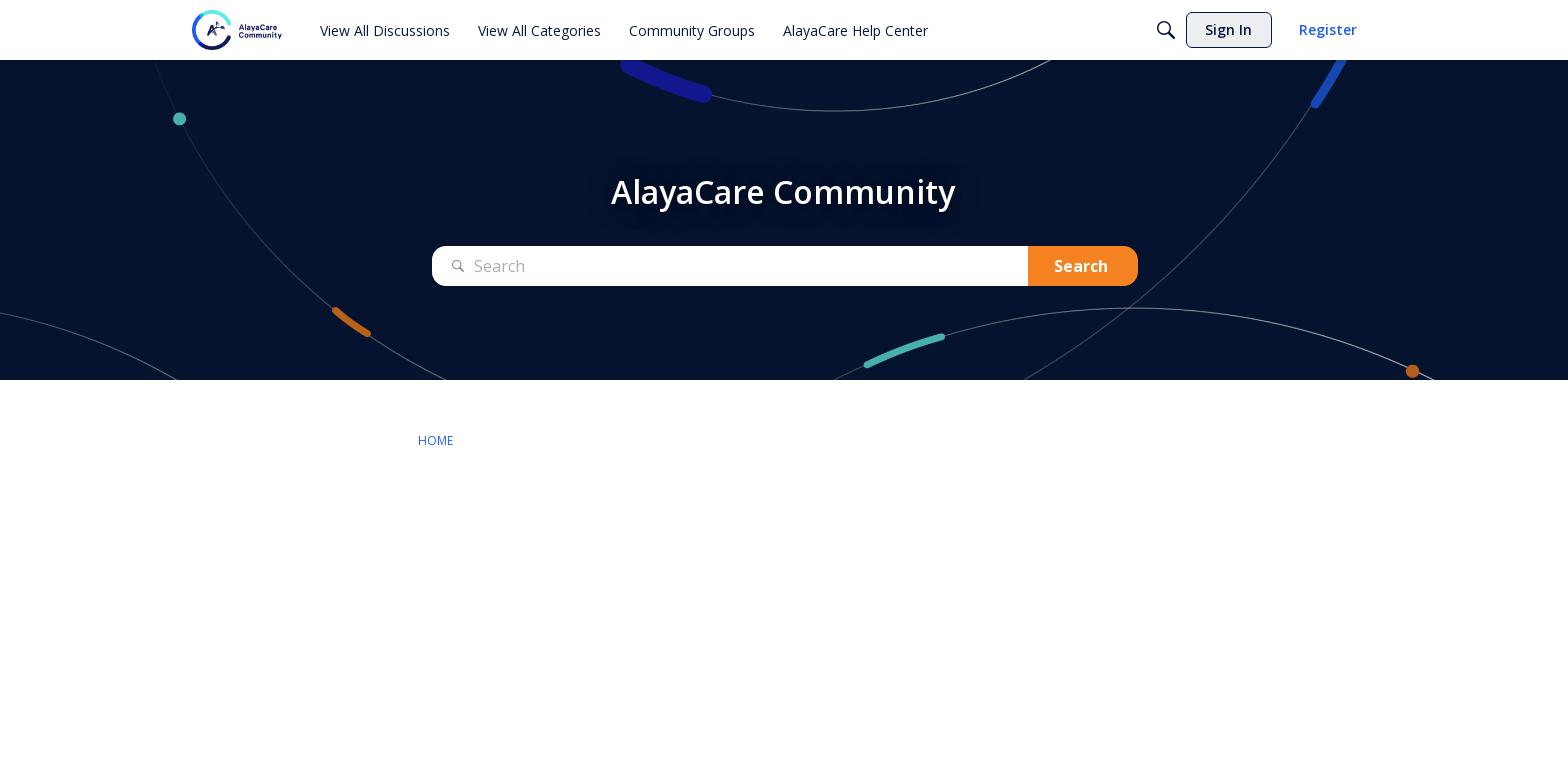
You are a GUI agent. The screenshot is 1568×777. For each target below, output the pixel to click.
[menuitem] (385, 30)
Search (1081, 266)
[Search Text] (730, 266)
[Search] (1166, 30)
